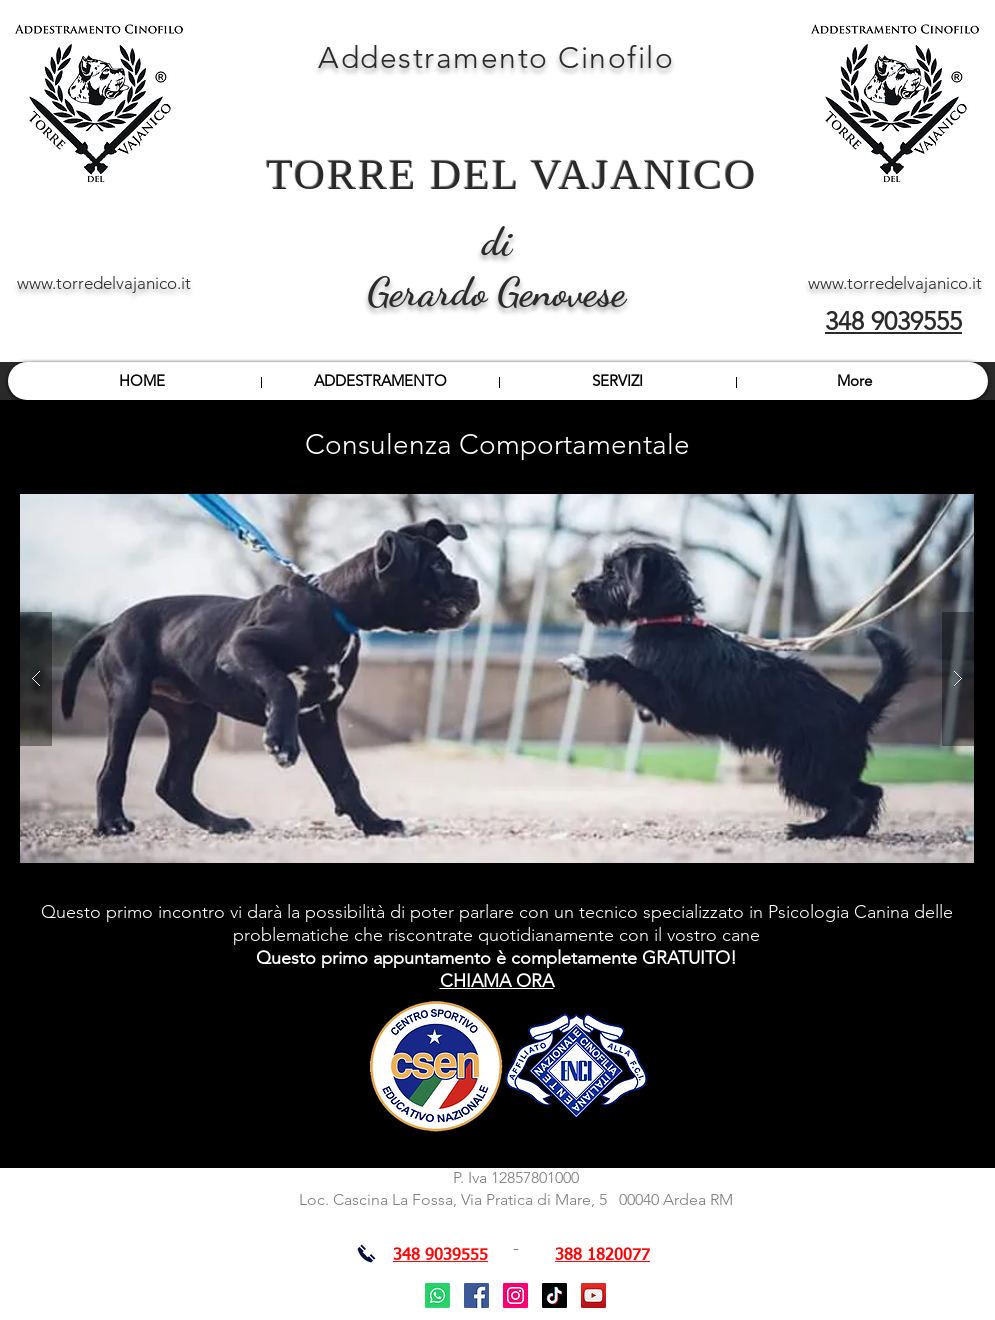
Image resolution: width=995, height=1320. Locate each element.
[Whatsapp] (437, 1295)
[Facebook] (476, 1295)
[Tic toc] (554, 1295)
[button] (497, 678)
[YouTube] (593, 1295)
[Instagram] (515, 1295)
